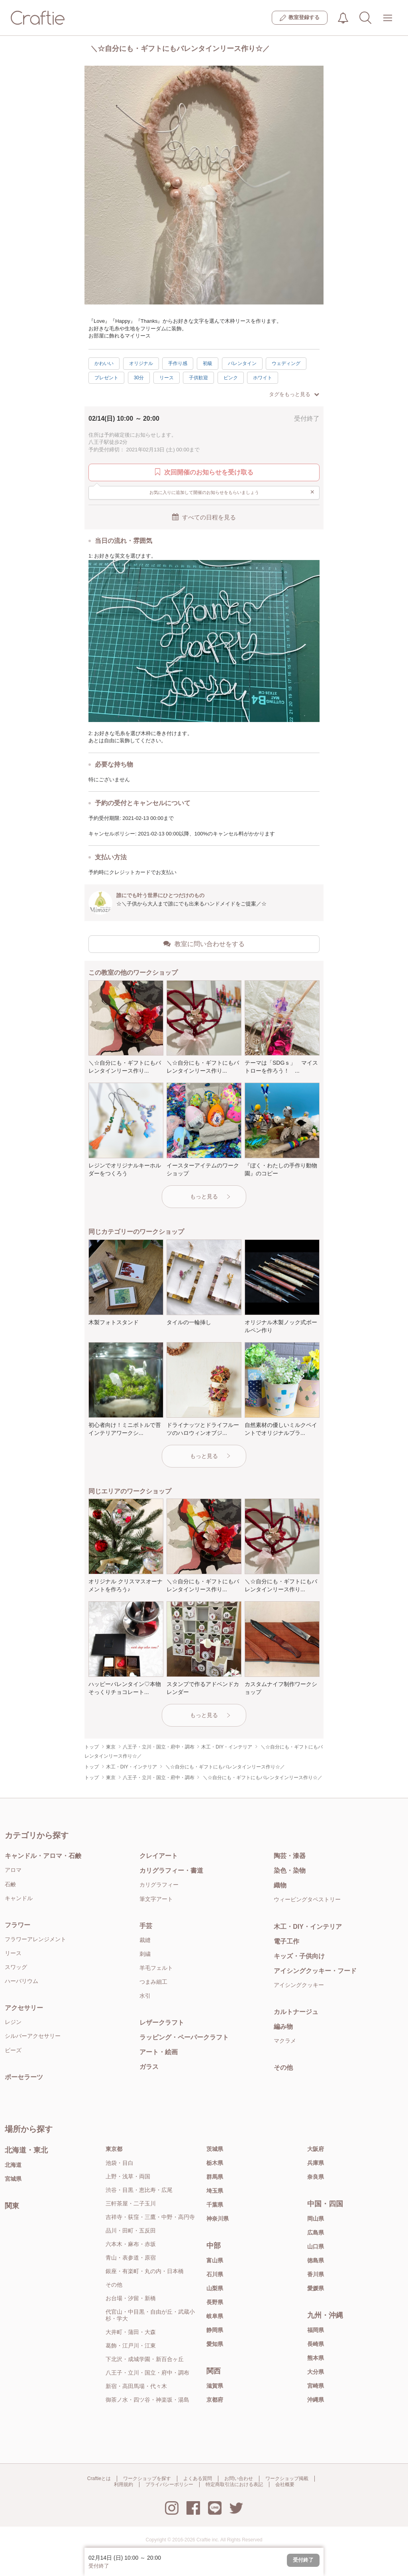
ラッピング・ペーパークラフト (184, 2037)
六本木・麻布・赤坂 (131, 2244)
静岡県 (214, 2330)
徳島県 (315, 2260)
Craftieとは (99, 2478)
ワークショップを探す (147, 2478)
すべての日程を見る (204, 517)
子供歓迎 (198, 378)
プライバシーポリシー (169, 2484)
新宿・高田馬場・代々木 (136, 2386)
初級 (207, 363)
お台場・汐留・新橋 (131, 2298)
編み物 (283, 2026)
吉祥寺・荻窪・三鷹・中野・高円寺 (150, 2217)
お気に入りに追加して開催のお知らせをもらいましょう (232, 492)
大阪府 (315, 2149)
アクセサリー (24, 2007)
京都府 (214, 2399)
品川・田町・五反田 (131, 2230)
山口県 (315, 2246)
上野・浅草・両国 (128, 2176)
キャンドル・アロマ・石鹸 (43, 1855)
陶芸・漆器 (290, 1855)
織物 (280, 1885)
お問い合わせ (238, 2478)
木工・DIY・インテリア (308, 1926)
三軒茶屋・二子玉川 (131, 2203)
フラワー (17, 1925)
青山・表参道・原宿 (131, 2257)
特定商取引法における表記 (234, 2484)
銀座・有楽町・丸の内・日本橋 (145, 2271)
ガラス (149, 2066)
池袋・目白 (119, 2163)
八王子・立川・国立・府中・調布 (147, 2372)
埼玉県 (214, 2191)
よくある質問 (197, 2478)
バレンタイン (242, 363)
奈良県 (315, 2177)
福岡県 (315, 2330)
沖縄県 (315, 2399)
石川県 (214, 2274)
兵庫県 (315, 2163)
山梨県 (214, 2288)
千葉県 (214, 2204)
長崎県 (315, 2344)
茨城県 (214, 2149)
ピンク (231, 378)
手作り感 (177, 363)
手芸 (145, 1925)
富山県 (214, 2260)
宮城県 (13, 2179)
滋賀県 (214, 2386)
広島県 (315, 2232)
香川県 (315, 2274)
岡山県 (315, 2218)
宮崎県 (315, 2386)
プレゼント (106, 378)
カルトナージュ (296, 2011)
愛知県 (214, 2344)
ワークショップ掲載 (286, 2478)
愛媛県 (315, 2288)
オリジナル (141, 363)
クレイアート (158, 1855)
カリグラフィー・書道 (171, 1870)
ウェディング (286, 363)
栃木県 (214, 2163)
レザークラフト (161, 2022)
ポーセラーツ (24, 2077)
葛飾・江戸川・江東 (131, 2345)
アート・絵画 (158, 2052)
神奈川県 (217, 2218)
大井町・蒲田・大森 (131, 2332)
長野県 (214, 2302)
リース (166, 378)
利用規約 (123, 2484)
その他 (283, 2067)
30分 (139, 378)
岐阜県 (214, 2316)
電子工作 (286, 1941)
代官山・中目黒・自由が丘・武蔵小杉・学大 (150, 2315)
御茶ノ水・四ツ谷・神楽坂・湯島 (147, 2399)
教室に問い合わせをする (204, 943)
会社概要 (284, 2484)
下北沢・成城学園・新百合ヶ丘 (145, 2359)
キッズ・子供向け (299, 1956)
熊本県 (315, 2358)
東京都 (114, 2149)
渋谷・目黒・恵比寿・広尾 (139, 2190)
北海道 (13, 2165)
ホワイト (262, 378)
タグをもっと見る (294, 394)
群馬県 (214, 2177)
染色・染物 (290, 1870)
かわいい (104, 363)
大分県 (315, 2372)
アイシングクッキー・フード (315, 1970)
